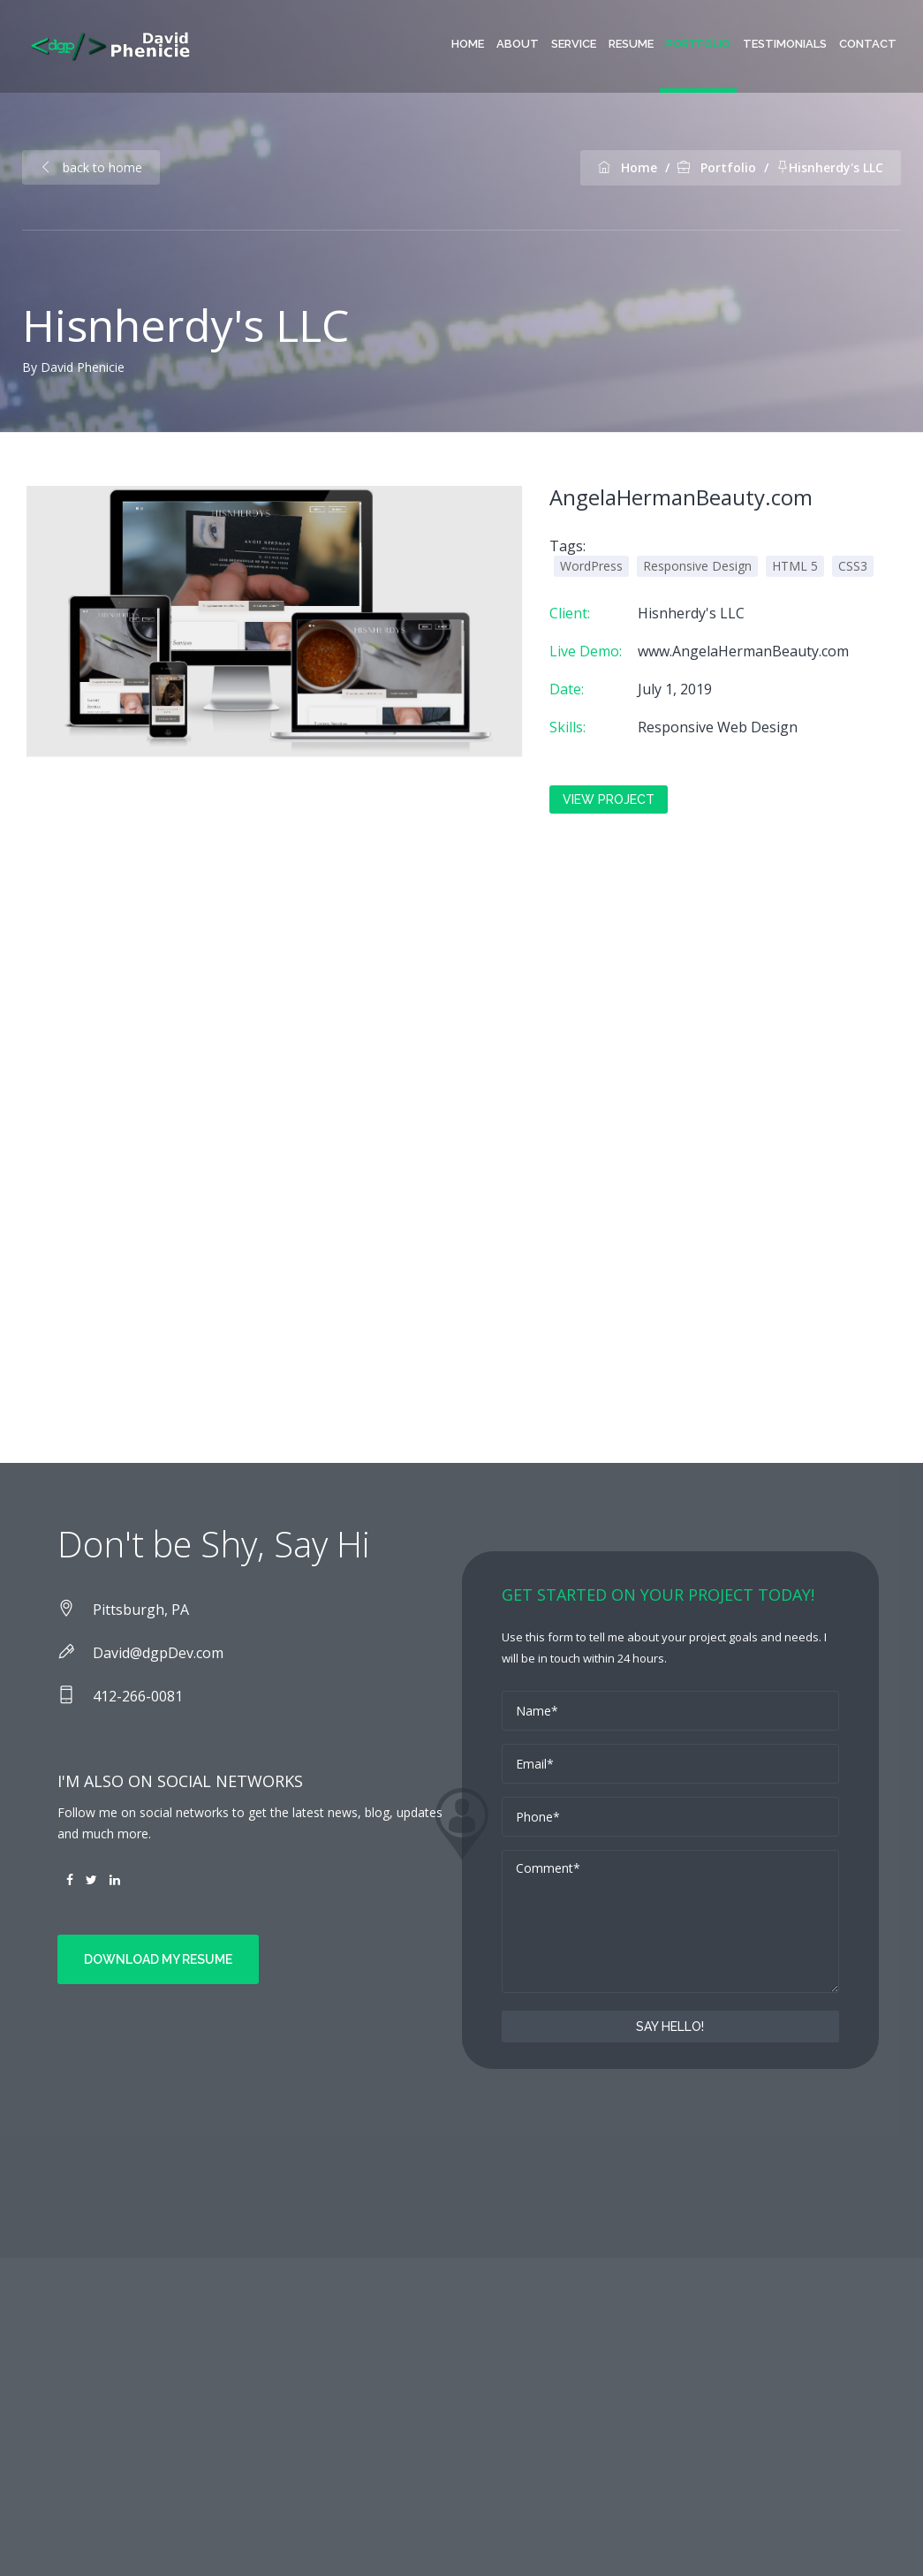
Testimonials (785, 43)
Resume (631, 43)
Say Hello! (670, 2026)
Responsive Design (697, 565)
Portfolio (698, 43)
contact (868, 43)
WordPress (591, 565)
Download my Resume (158, 1959)
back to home (91, 167)
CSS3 (852, 565)
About (517, 43)
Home (467, 43)
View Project (608, 799)
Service (573, 43)
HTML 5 (795, 565)
